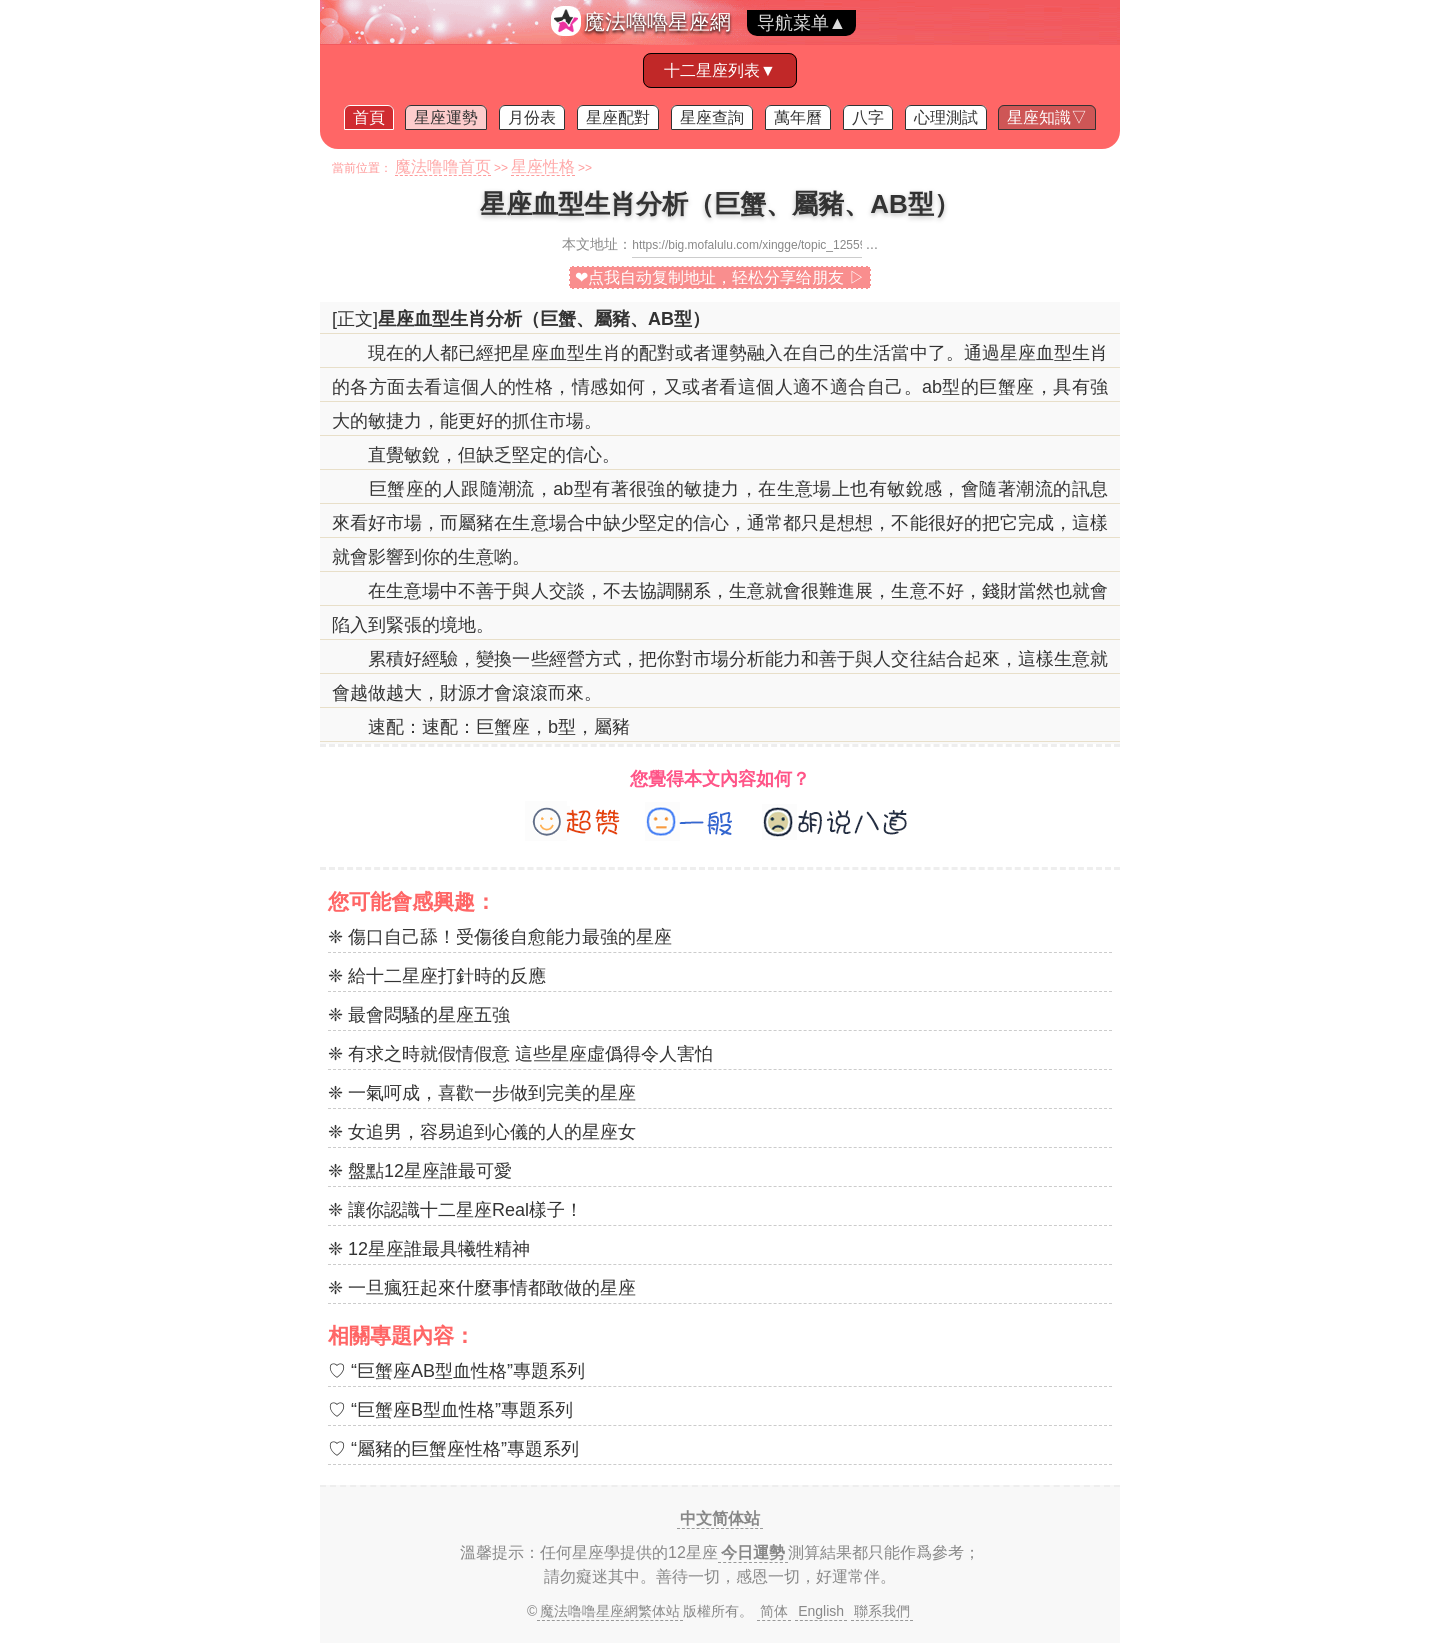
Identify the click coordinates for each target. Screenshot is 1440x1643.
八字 (868, 117)
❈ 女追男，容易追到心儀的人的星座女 (482, 1132)
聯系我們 (882, 1611)
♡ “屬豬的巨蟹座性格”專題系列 (453, 1449)
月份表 (532, 117)
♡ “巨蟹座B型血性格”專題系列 (450, 1410)
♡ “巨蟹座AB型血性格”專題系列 (456, 1371)
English (821, 1611)
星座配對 (618, 117)
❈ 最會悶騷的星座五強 (419, 1015)
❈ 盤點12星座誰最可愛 (420, 1171)
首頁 (369, 117)
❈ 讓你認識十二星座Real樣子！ (455, 1210)
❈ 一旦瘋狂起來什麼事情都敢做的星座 (482, 1288)
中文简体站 (720, 1518)
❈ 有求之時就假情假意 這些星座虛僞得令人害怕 (520, 1054)
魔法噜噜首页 (443, 166)
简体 (774, 1611)
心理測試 (946, 117)
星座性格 (543, 166)
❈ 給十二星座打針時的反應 (437, 976)
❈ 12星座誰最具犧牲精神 (429, 1249)
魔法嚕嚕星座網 (657, 21)
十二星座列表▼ (720, 70)
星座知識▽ (1047, 117)
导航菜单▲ (802, 23)
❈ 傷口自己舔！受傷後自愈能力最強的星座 (500, 937)
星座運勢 (446, 117)
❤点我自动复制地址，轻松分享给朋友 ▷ (719, 277)
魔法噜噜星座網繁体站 (610, 1611)
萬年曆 (798, 117)
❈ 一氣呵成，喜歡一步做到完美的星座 (482, 1093)
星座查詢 (712, 117)
